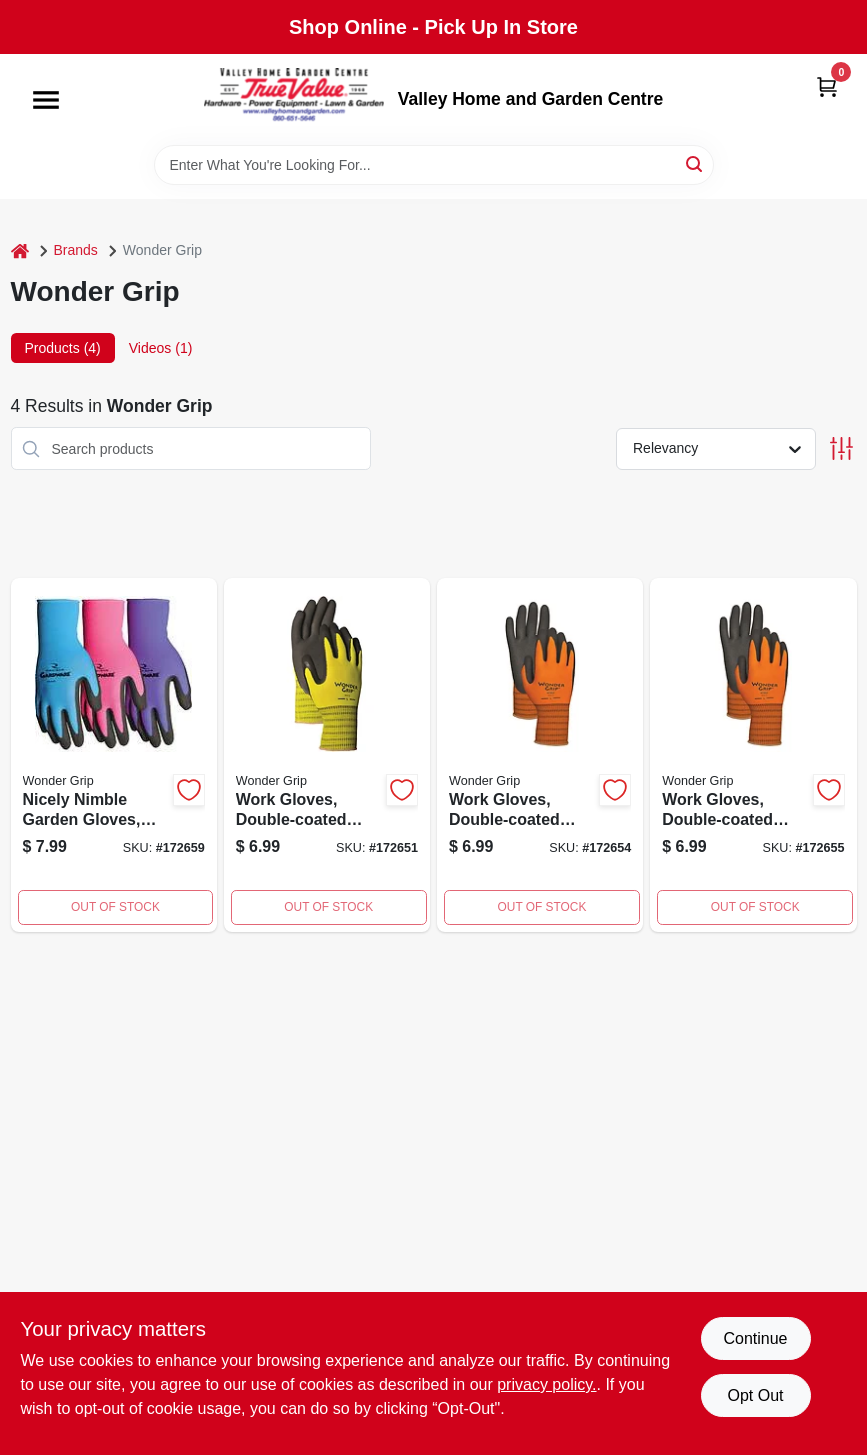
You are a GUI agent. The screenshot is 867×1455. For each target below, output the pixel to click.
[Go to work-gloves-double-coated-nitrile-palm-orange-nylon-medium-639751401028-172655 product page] (753, 755)
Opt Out (755, 1395)
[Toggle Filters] (841, 448)
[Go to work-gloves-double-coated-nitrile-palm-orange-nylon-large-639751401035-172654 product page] (540, 755)
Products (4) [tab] (63, 348)
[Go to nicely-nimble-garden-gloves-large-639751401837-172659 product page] (114, 755)
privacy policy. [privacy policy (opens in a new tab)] (546, 1384)
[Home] (20, 250)
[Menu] (46, 100)
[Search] (695, 163)
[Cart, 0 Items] (827, 86)
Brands (76, 250)
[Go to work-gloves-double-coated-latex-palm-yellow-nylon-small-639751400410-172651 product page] (327, 755)
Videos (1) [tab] (161, 348)
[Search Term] (434, 165)
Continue (755, 1338)
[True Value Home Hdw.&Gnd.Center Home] (294, 99)
